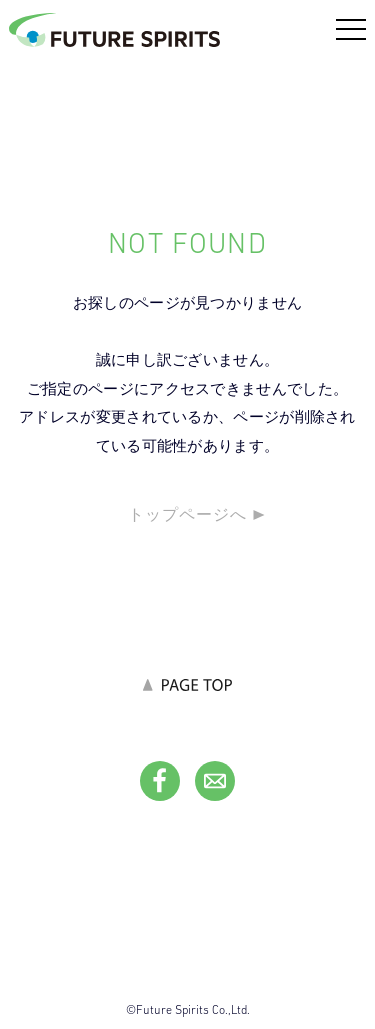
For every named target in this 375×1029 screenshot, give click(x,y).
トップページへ (187, 514)
